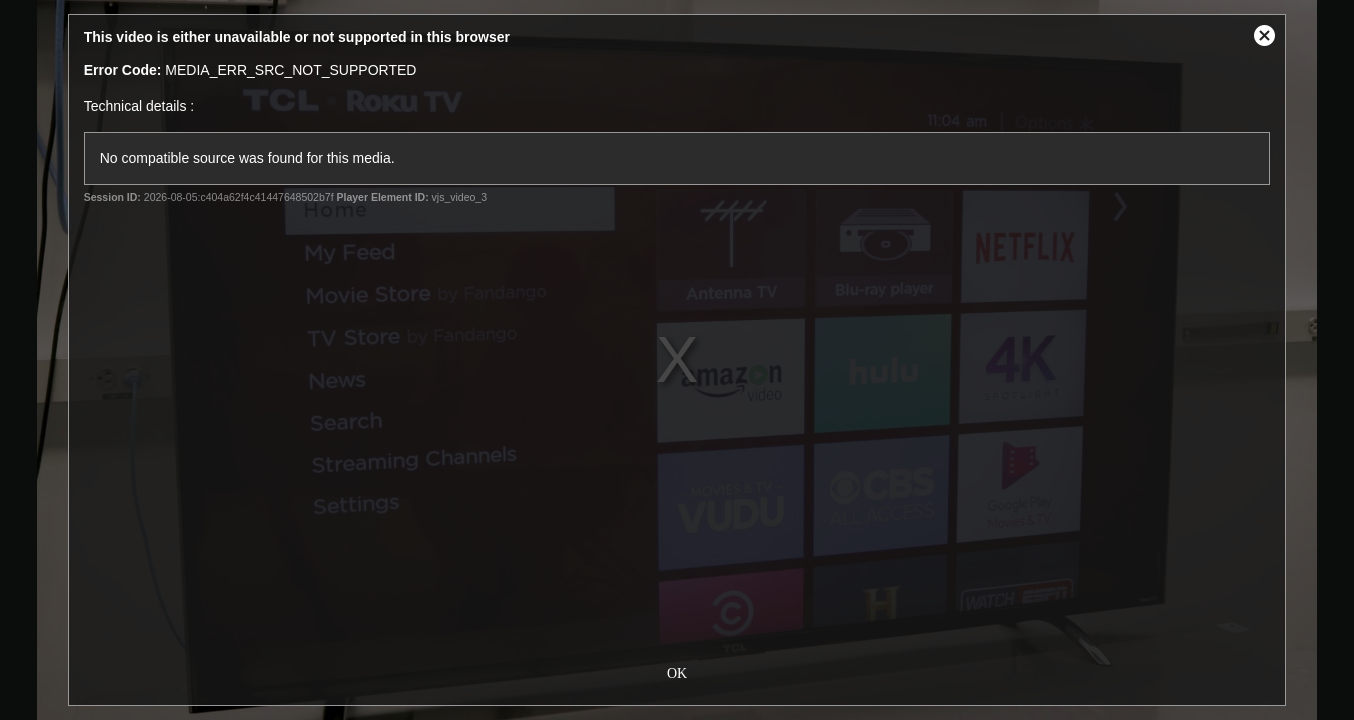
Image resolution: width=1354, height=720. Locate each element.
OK (677, 671)
